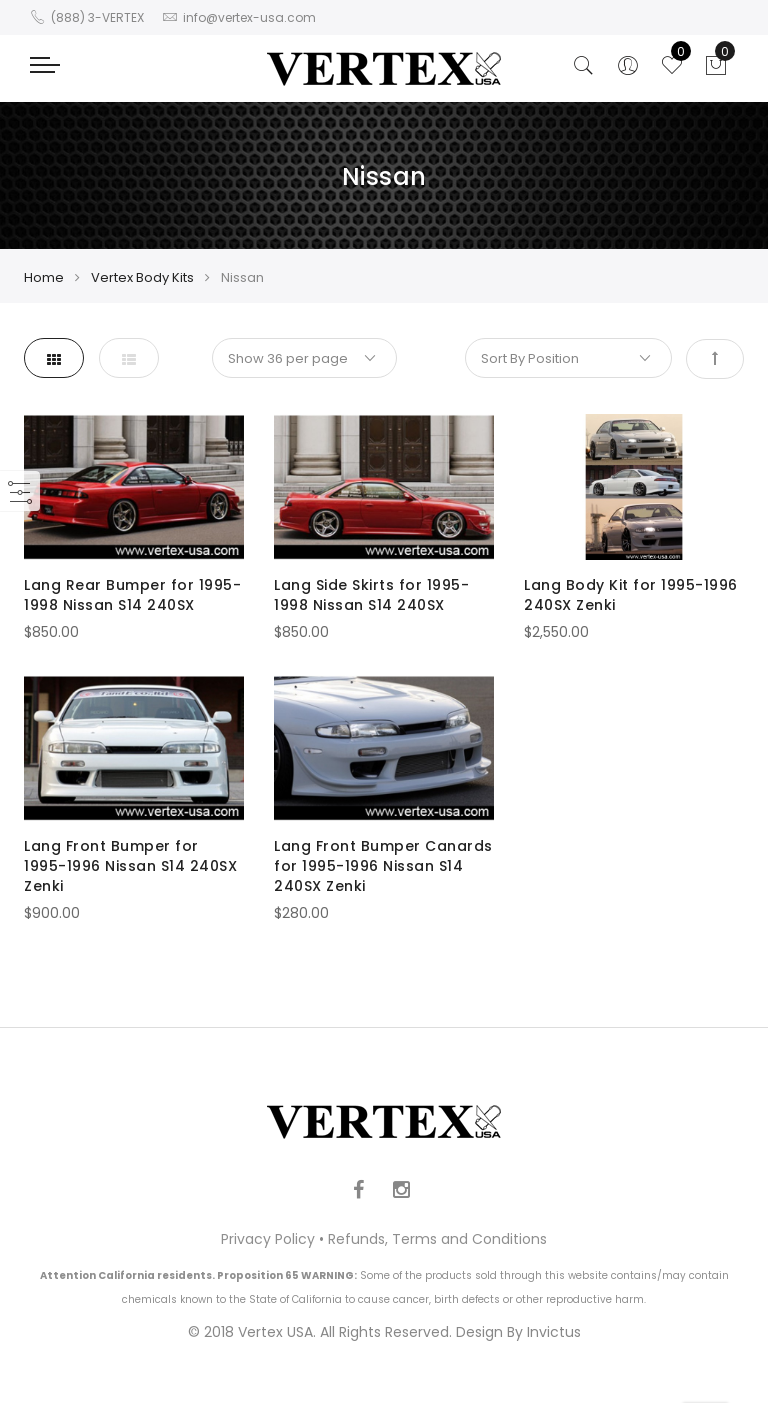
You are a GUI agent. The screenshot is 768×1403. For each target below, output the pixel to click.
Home (44, 277)
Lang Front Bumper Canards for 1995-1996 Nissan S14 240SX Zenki (383, 866)
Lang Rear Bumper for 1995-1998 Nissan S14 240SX (132, 595)
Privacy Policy (268, 1239)
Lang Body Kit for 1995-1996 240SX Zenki (631, 595)
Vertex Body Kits (142, 277)
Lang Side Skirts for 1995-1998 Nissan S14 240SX (371, 595)
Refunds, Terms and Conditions (437, 1239)
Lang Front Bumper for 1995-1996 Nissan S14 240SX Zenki (130, 866)
